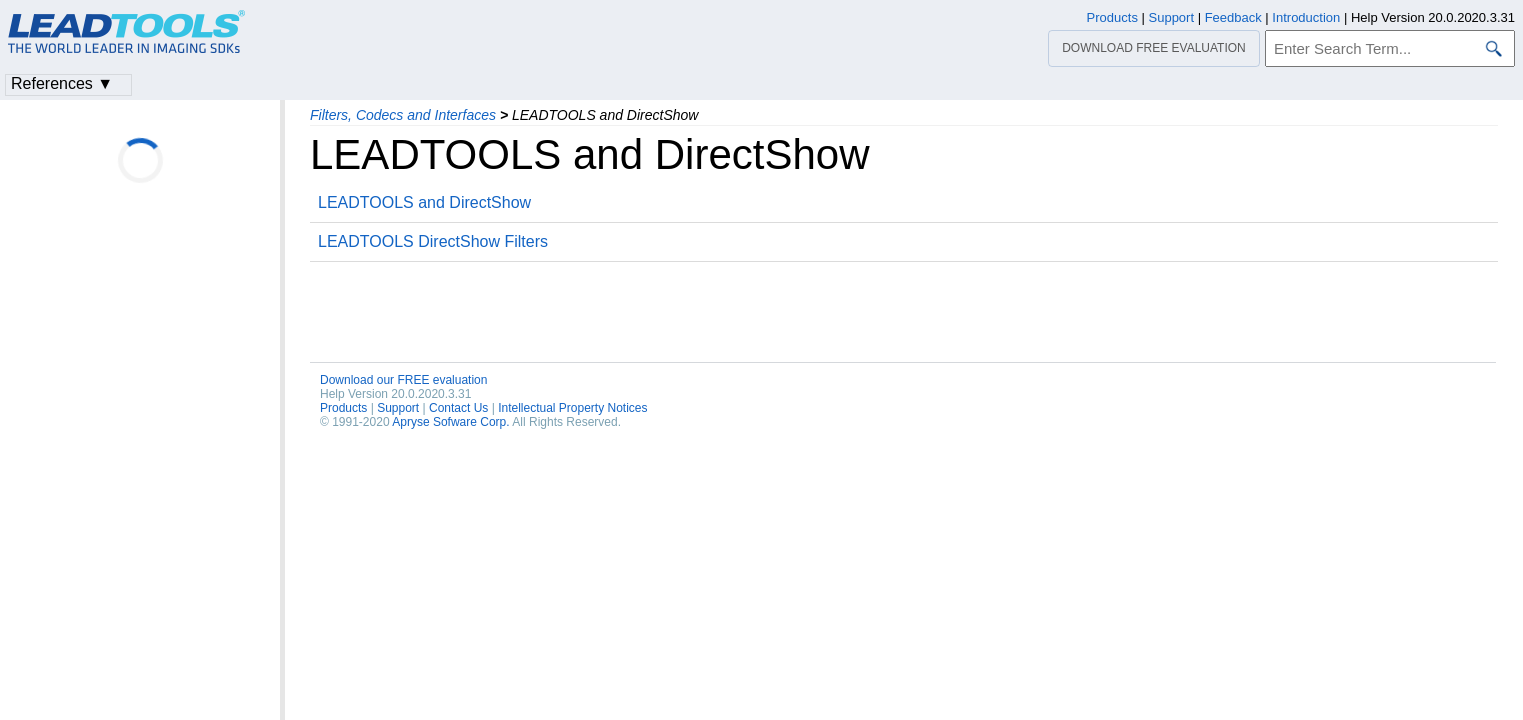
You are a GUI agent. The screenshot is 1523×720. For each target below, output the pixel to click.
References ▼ (62, 83)
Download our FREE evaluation (403, 380)
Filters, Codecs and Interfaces (403, 115)
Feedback (1233, 17)
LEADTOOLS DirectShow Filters (433, 241)
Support (398, 408)
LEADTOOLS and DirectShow (424, 202)
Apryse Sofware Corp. (450, 422)
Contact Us (458, 408)
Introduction (1306, 17)
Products (343, 408)
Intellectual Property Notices (572, 408)
